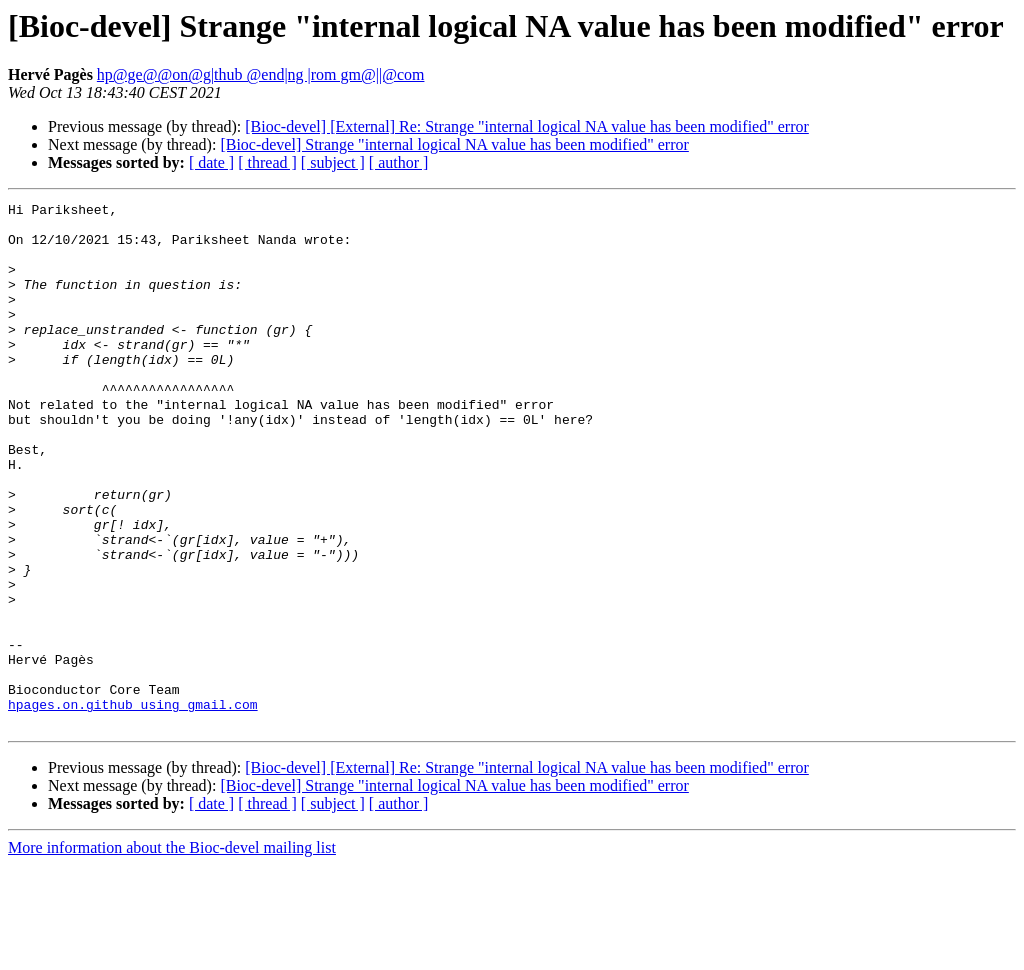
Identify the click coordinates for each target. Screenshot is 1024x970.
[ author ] (399, 162)
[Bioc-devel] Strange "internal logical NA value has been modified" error (454, 144)
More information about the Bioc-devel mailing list (172, 952)
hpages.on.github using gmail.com (133, 806)
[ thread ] (267, 162)
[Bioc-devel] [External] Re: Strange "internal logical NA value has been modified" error (527, 126)
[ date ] (211, 162)
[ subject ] (333, 162)
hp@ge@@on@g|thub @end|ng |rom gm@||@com (261, 74)
